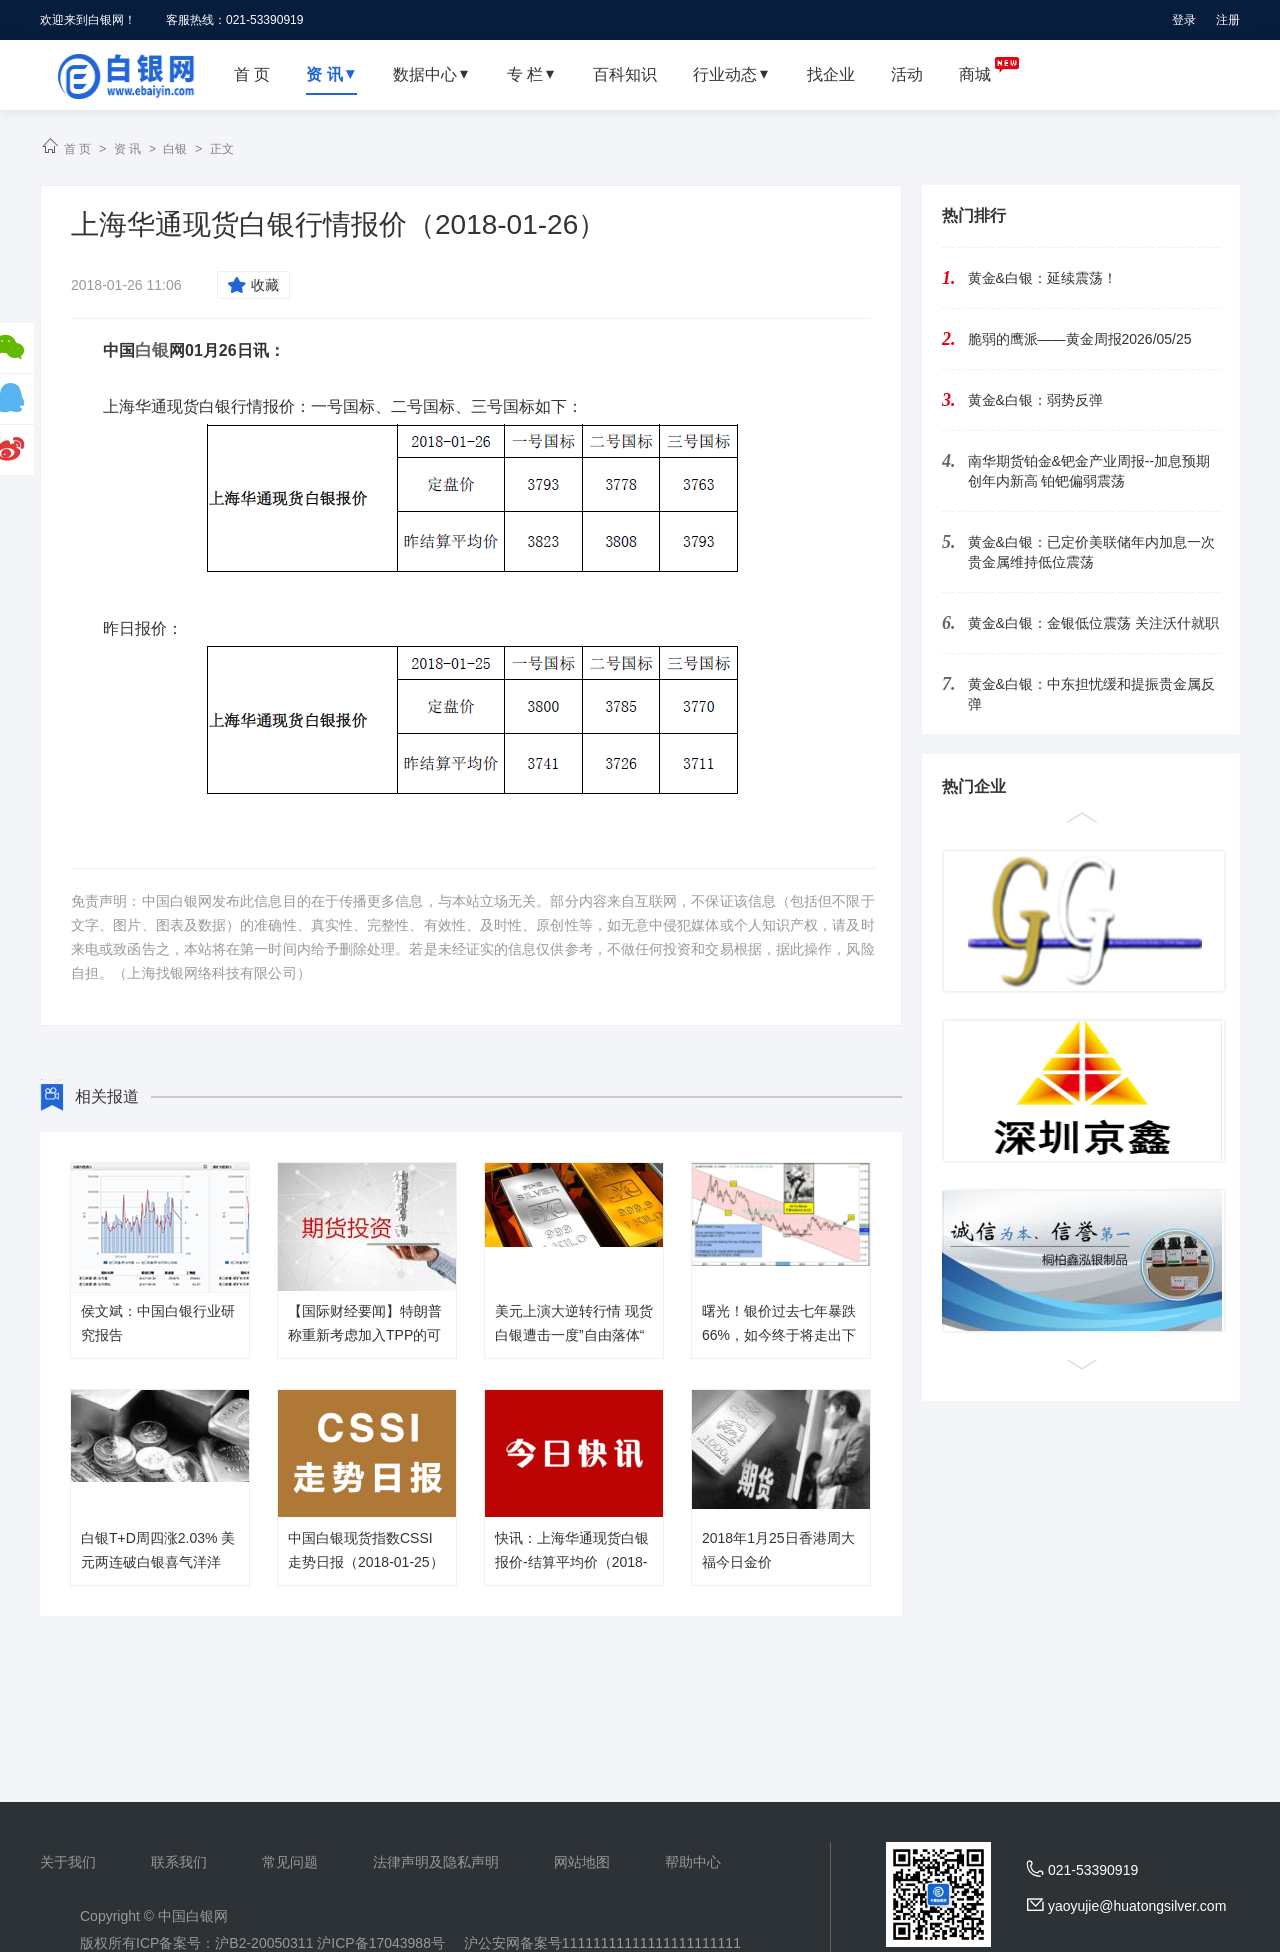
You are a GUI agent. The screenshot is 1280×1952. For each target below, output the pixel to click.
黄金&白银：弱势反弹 (1035, 400)
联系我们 (179, 1862)
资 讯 (127, 149)
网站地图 (582, 1862)
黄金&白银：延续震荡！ (1042, 278)
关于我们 (68, 1862)
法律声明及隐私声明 (436, 1862)
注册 (1228, 20)
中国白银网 (193, 1916)
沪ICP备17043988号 (381, 1943)
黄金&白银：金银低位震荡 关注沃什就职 (1093, 623)
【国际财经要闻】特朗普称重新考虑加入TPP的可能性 (365, 1335)
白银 (175, 149)
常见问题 (290, 1862)
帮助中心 (693, 1862)
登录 (1184, 20)
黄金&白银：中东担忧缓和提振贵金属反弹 (1091, 694)
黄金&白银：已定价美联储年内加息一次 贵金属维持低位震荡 (1091, 552)
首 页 (77, 149)
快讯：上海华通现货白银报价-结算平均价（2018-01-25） (572, 1562)
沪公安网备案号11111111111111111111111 (602, 1943)
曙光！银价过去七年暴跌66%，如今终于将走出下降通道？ (779, 1335)
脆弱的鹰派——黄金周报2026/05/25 (1080, 339)
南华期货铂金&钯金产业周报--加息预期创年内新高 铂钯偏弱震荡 (1089, 471)
